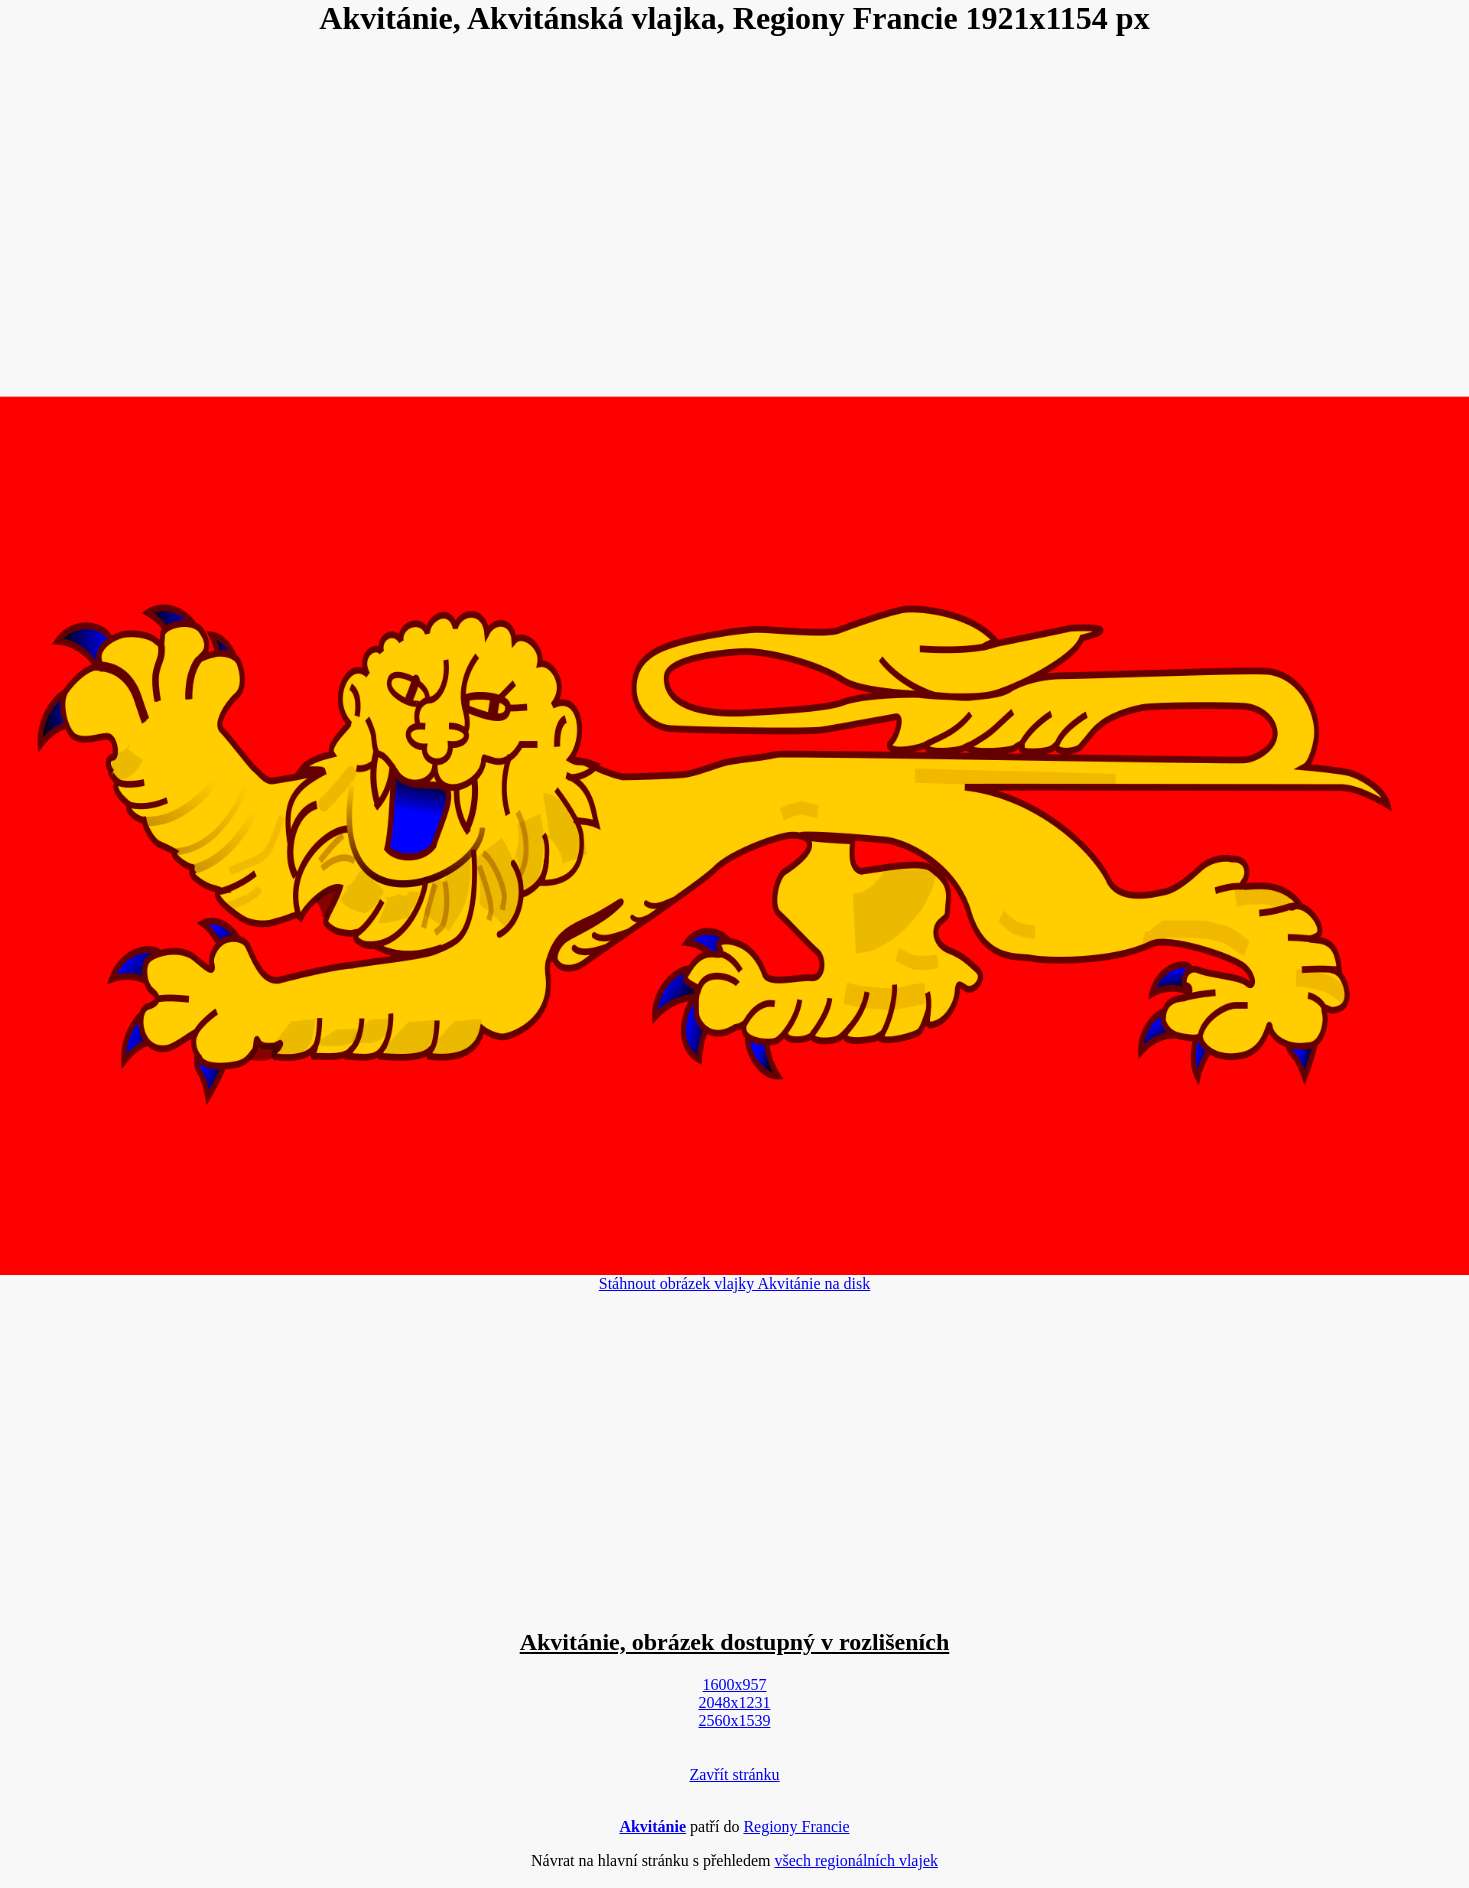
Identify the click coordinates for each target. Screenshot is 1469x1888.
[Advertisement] (735, 216)
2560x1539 (735, 1720)
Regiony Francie (796, 1826)
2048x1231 (735, 1702)
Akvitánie (652, 1826)
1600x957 (735, 1684)
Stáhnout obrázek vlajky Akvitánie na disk (735, 1283)
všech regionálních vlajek (856, 1860)
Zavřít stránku (734, 1774)
